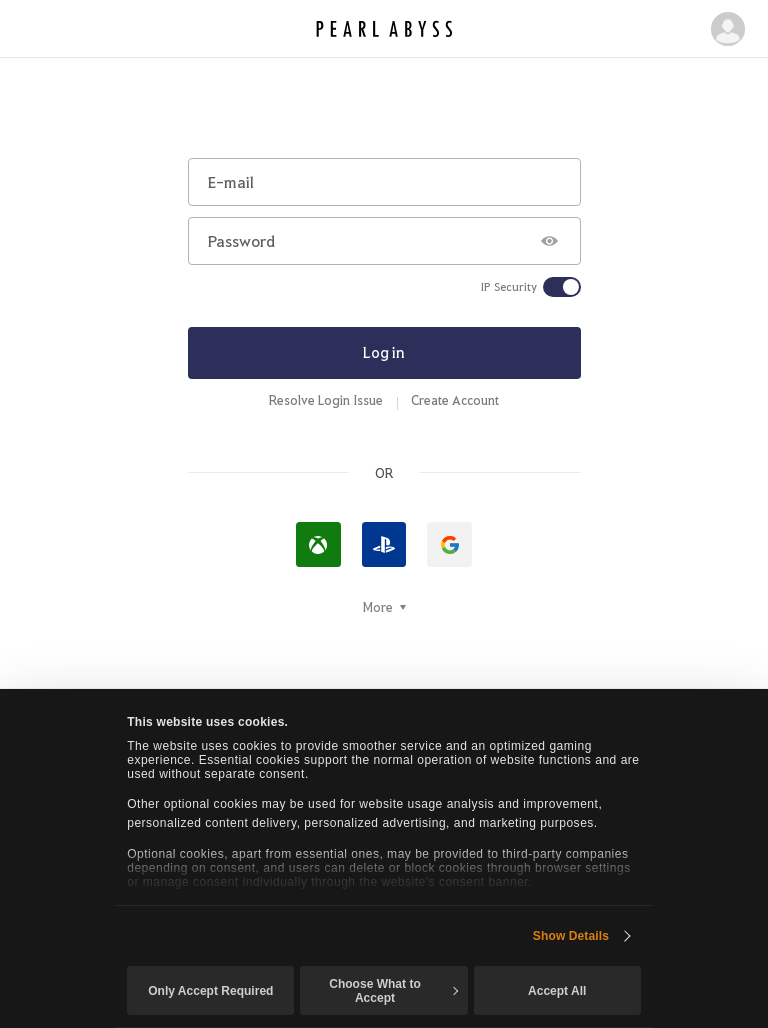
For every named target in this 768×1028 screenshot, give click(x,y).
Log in (384, 352)
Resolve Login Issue (326, 400)
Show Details (571, 936)
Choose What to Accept (393, 991)
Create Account (455, 400)
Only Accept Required (210, 991)
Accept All (557, 991)
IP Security (509, 287)
